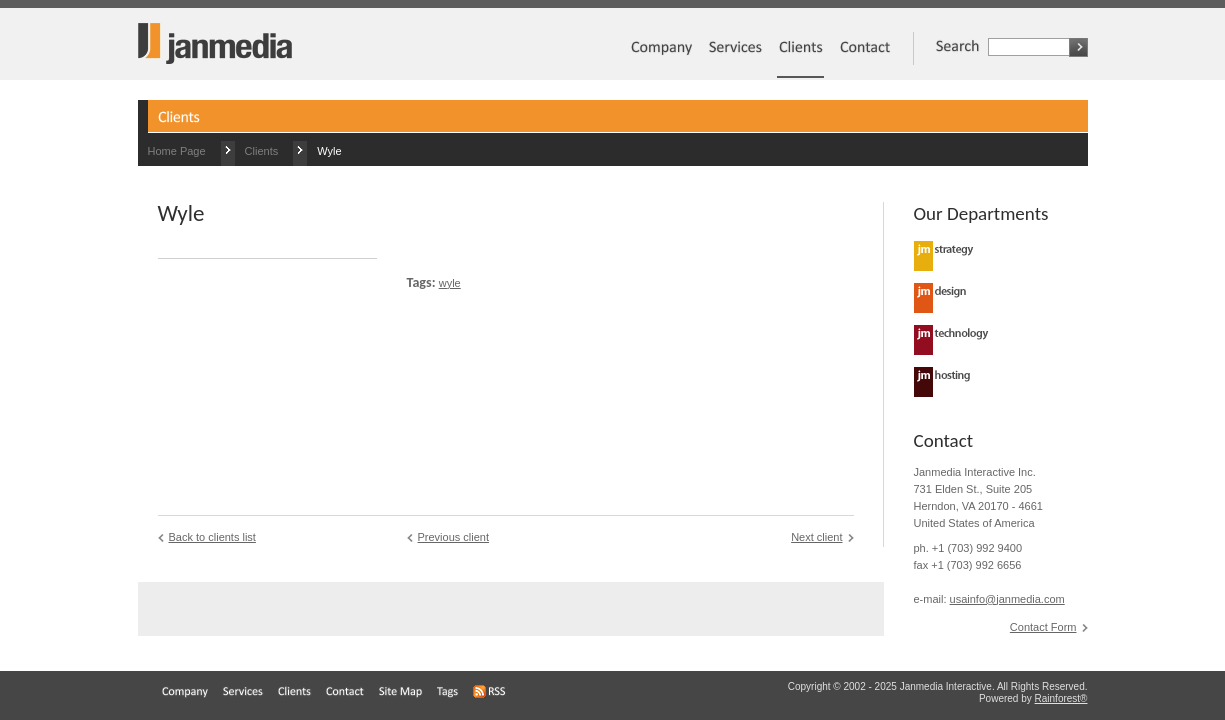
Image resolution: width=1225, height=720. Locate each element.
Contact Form (1043, 627)
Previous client (454, 537)
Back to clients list (212, 537)
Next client (816, 537)
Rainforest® (1061, 698)
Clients (262, 151)
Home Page (177, 151)
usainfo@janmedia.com (1007, 599)
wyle (450, 283)
